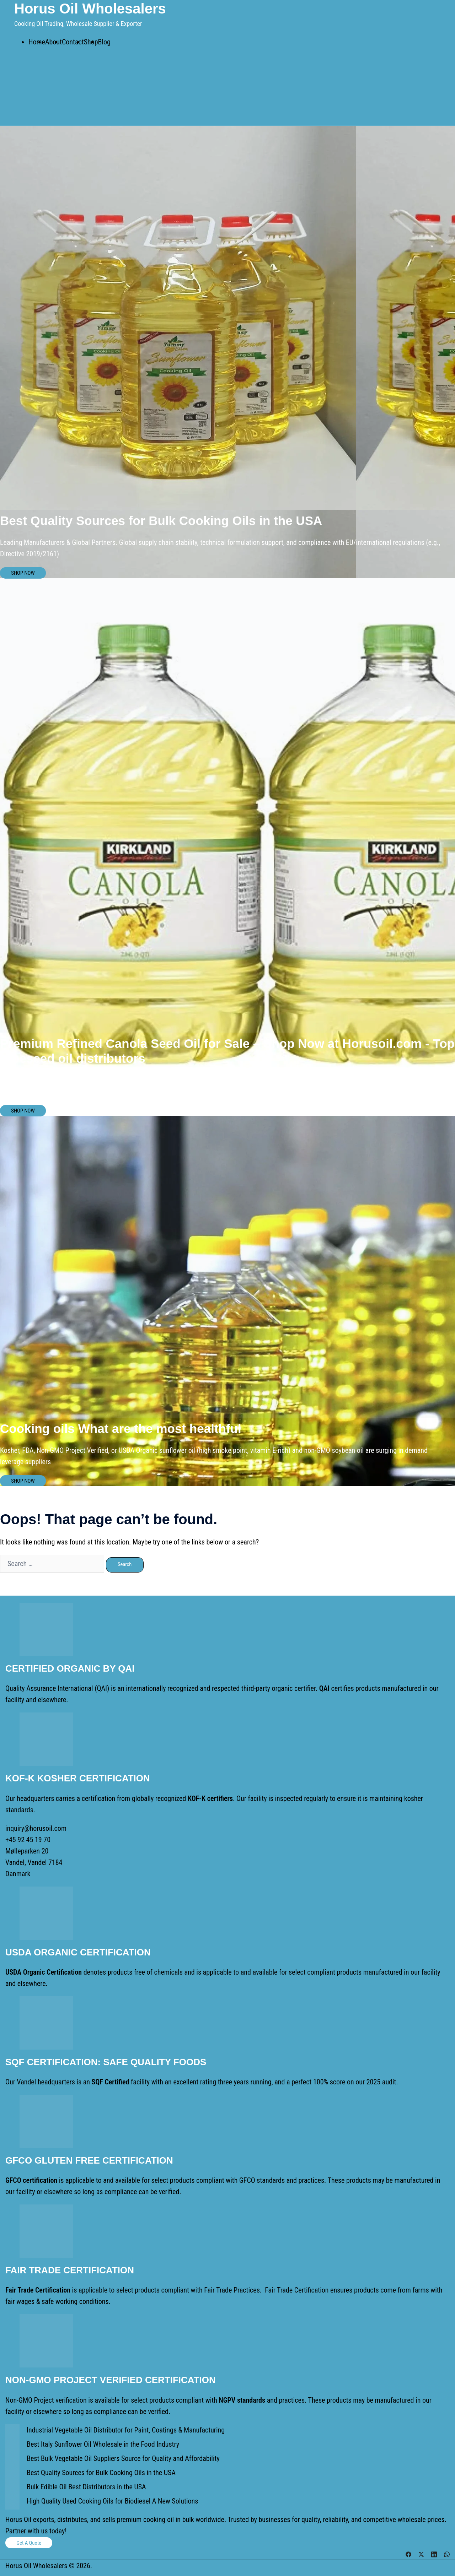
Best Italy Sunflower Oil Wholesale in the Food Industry (103, 2444)
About (53, 42)
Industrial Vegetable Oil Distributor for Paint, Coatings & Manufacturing (126, 2430)
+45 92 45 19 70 (27, 1839)
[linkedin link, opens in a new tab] (434, 2553)
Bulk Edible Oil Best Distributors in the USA (86, 2487)
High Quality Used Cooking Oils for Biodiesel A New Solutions (112, 2501)
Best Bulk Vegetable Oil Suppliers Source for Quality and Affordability (123, 2458)
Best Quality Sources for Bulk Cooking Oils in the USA (101, 2472)
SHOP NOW (23, 573)
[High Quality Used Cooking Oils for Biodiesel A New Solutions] (12, 2502)
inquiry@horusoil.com (35, 1828)
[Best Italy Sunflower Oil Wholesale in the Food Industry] (12, 2446)
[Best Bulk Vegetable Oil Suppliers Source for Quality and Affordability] (12, 2460)
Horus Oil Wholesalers (90, 8)
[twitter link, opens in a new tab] (421, 2553)
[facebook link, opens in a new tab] (408, 2553)
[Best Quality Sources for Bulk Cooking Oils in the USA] (12, 2474)
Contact (73, 42)
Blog (104, 42)
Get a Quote (28, 2543)
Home (36, 42)
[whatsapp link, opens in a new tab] (447, 2553)
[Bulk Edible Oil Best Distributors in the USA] (12, 2488)
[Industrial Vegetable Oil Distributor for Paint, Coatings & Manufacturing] (12, 2431)
